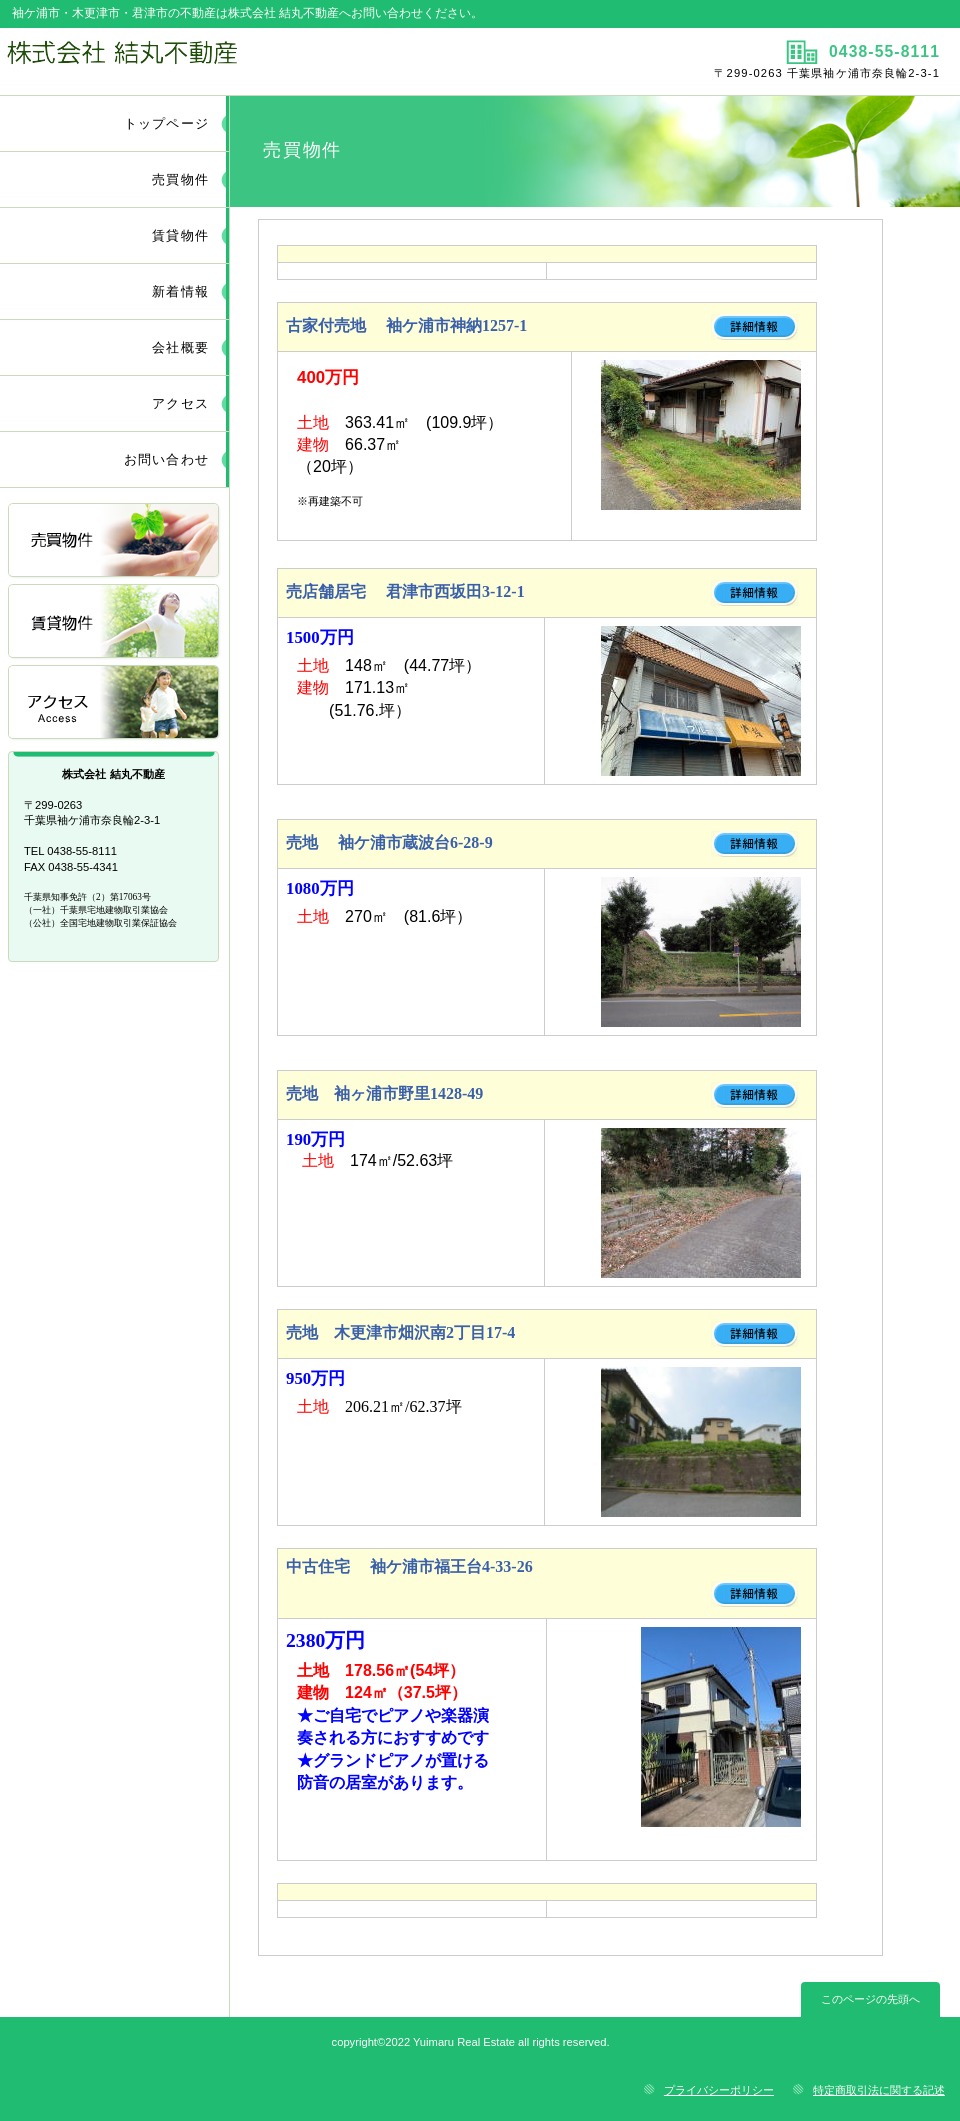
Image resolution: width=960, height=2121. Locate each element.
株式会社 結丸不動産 (237, 61)
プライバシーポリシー (719, 2090)
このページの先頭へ (870, 1999)
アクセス (115, 703)
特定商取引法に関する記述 (879, 2090)
